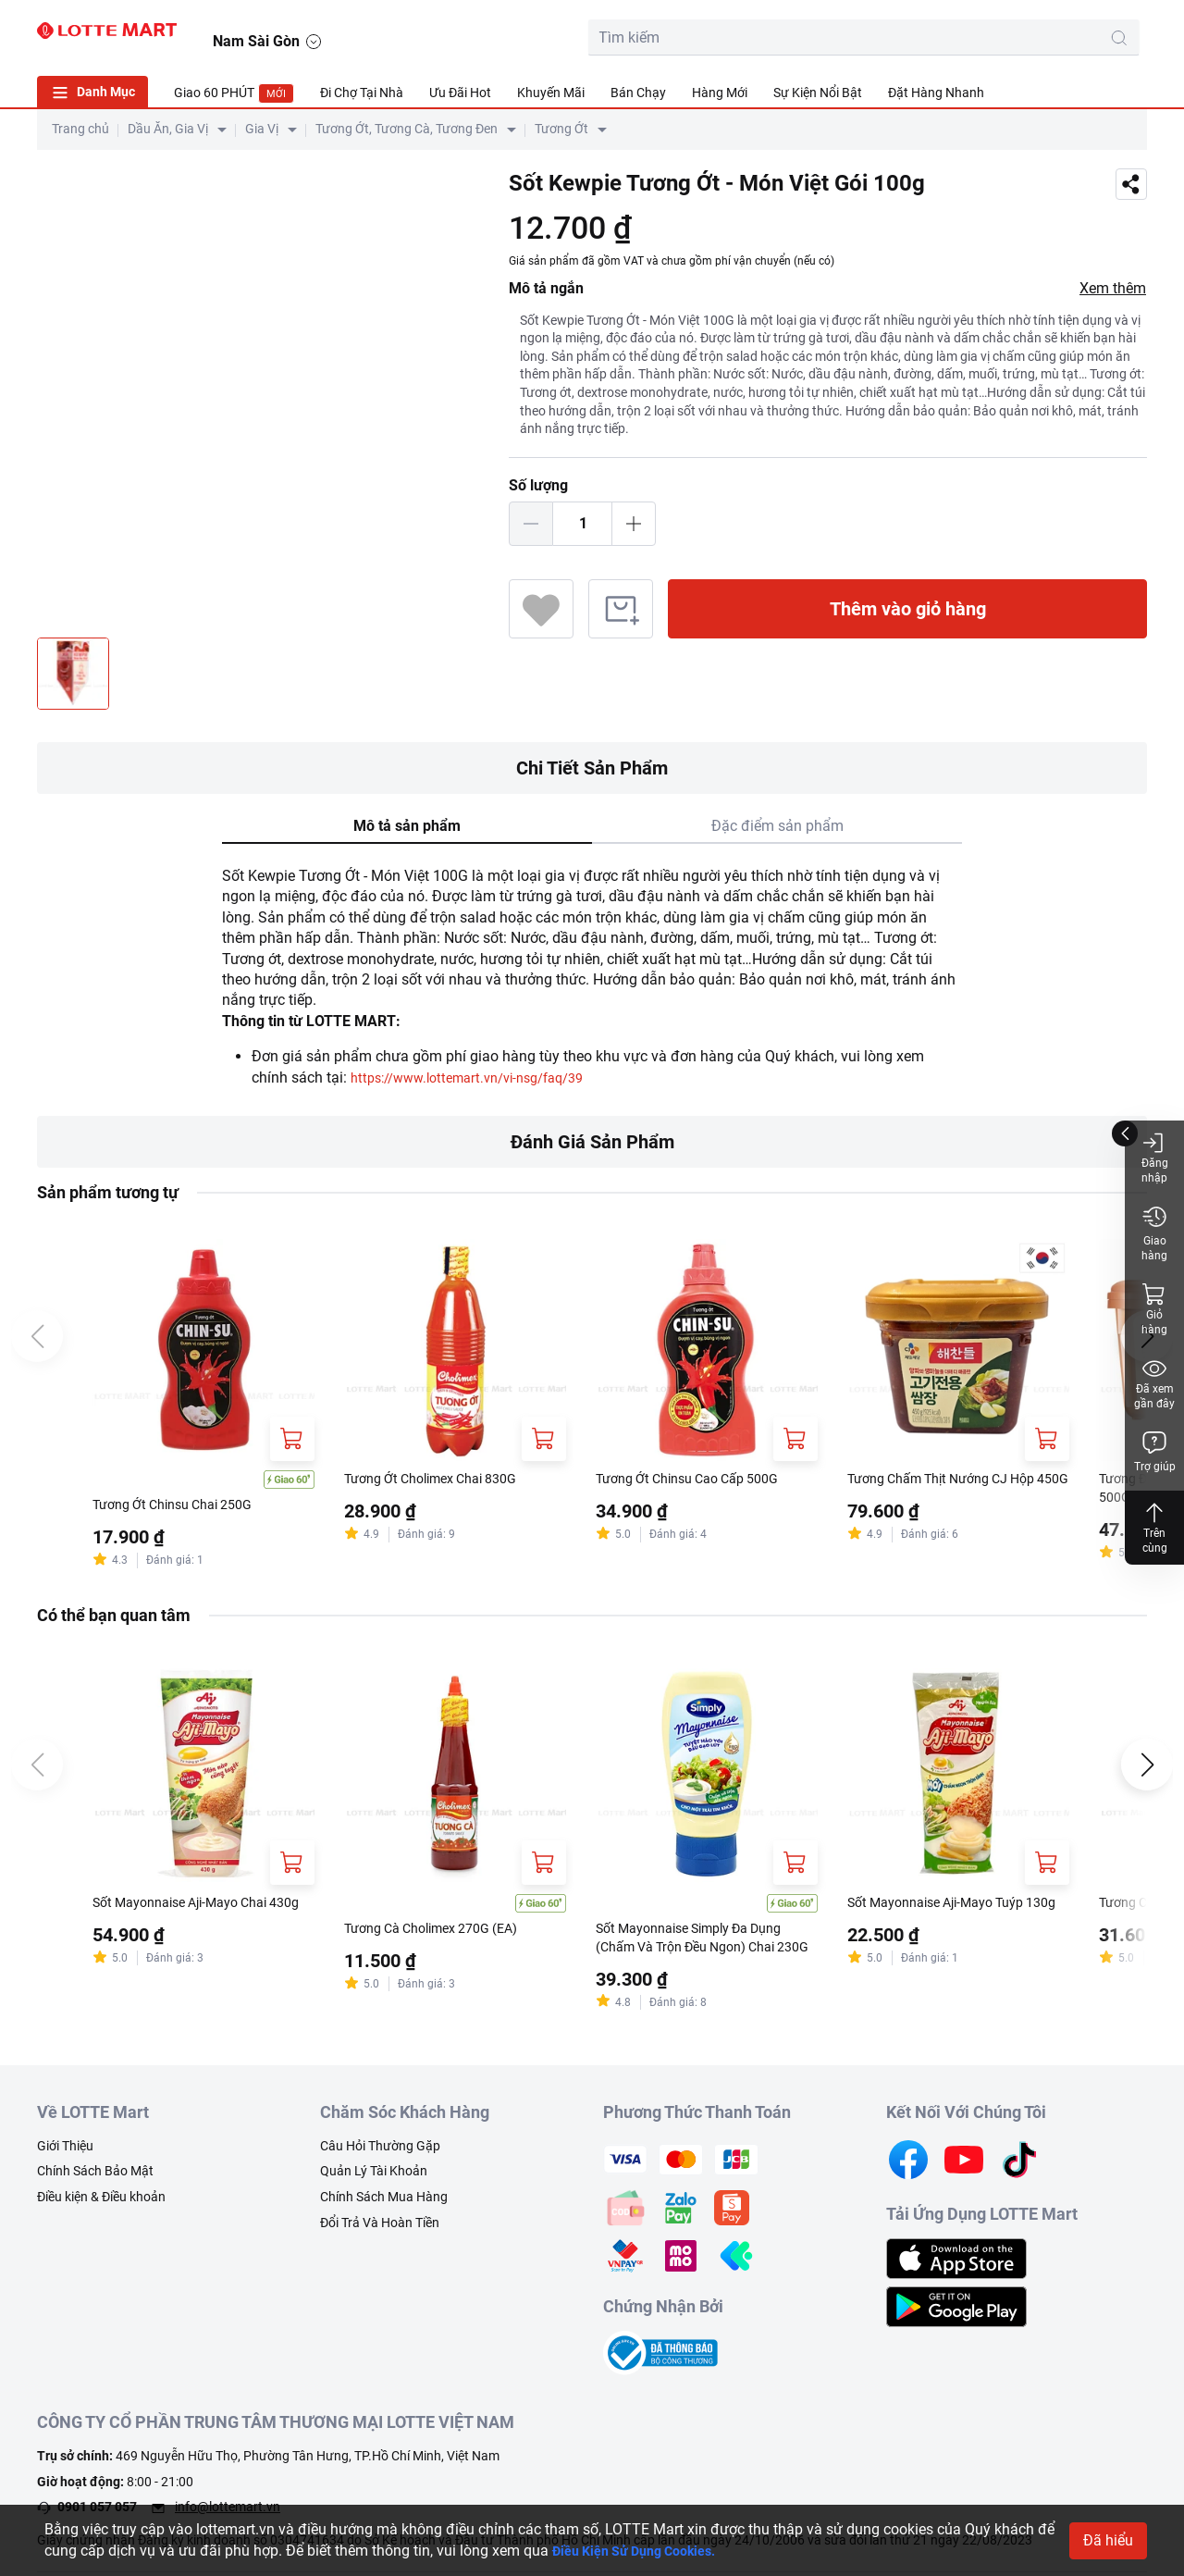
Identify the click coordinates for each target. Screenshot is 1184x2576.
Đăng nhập (1154, 1157)
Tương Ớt (561, 128)
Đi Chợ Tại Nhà (361, 92)
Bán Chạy (638, 92)
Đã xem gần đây (1154, 1383)
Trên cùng (1154, 1527)
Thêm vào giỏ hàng (908, 609)
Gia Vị (261, 128)
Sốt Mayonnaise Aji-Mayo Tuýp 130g (949, 1916)
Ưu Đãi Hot (460, 92)
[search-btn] (910, 38)
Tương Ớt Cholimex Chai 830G (443, 1480)
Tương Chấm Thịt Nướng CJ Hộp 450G (954, 1490)
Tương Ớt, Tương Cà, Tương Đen (406, 128)
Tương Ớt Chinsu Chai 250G (183, 1506)
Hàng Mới (719, 92)
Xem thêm (1112, 288)
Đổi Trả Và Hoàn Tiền (379, 2229)
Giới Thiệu (65, 2152)
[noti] (1084, 33)
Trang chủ (80, 128)
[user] (1042, 33)
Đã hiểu (1108, 2540)
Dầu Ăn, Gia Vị (168, 128)
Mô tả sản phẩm (407, 826)
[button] (1129, 34)
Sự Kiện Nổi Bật (817, 92)
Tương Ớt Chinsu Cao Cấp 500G (700, 1480)
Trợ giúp (1155, 1451)
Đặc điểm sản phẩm (777, 826)
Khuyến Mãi (551, 92)
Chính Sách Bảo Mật (95, 2178)
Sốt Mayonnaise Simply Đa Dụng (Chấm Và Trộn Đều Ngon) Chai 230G (704, 1943)
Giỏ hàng (1154, 1309)
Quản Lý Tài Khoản (373, 2178)
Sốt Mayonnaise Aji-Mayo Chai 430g (192, 1916)
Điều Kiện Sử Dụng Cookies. (645, 2550)
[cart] (1001, 33)
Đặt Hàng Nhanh (936, 92)
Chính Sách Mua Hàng (384, 2204)
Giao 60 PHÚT (234, 93)
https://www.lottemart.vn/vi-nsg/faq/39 (480, 1077)
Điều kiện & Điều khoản (101, 2204)
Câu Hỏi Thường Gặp (380, 2152)
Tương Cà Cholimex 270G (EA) (443, 1931)
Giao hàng (1154, 1233)
